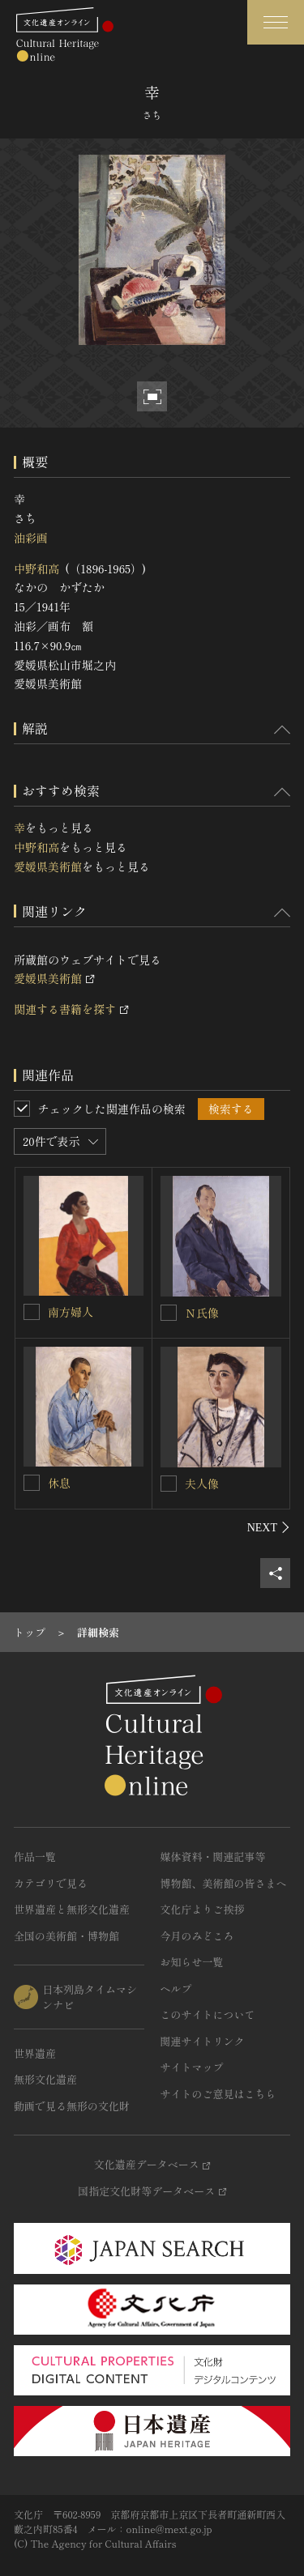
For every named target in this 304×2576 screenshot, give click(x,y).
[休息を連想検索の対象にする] (32, 1483)
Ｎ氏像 (202, 1313)
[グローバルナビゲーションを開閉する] (275, 22)
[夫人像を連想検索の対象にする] (169, 1483)
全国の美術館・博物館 (66, 1936)
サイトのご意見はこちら (218, 2093)
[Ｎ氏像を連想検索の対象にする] (169, 1313)
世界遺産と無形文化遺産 (72, 1909)
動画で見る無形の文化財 (72, 2106)
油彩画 (31, 538)
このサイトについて (208, 2014)
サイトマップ (192, 2067)
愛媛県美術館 (48, 866)
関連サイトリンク (203, 2041)
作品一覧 (35, 1856)
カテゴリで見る (51, 1883)
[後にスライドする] (268, 1527)
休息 (59, 1483)
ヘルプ (176, 1988)
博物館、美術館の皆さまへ (224, 1883)
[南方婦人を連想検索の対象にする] (32, 1312)
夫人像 (202, 1483)
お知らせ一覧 (192, 1961)
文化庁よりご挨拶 (203, 1909)
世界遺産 (35, 2053)
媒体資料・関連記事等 (213, 1856)
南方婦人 (70, 1312)
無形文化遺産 (45, 2079)
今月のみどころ (197, 1936)
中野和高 (36, 568)
